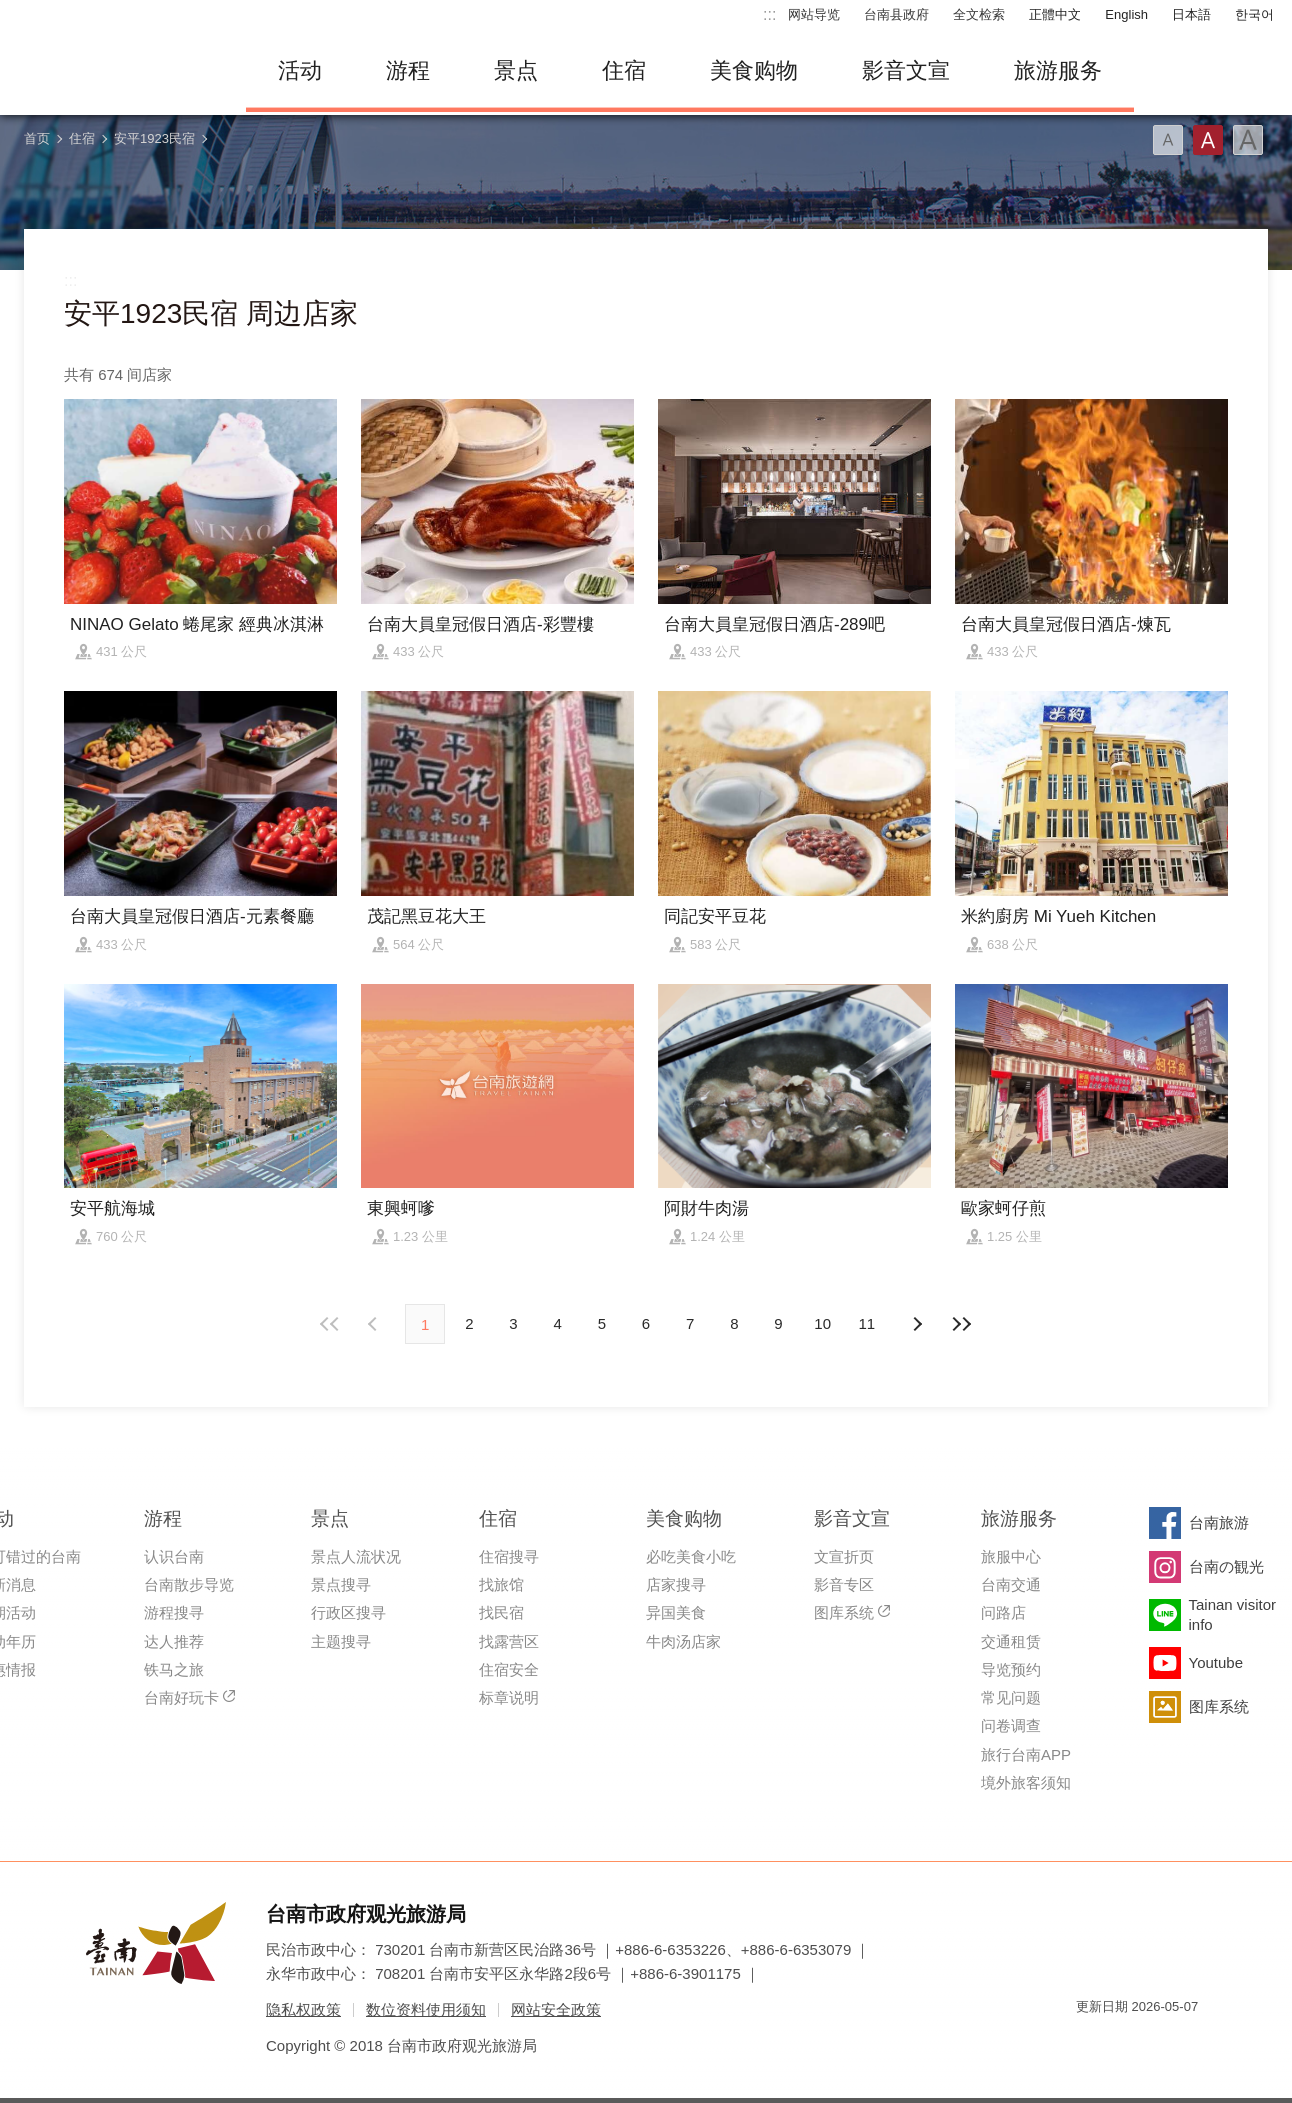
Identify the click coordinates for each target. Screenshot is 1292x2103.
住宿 (624, 70)
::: (769, 14)
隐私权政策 (303, 2009)
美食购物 (754, 70)
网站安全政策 (556, 2009)
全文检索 (979, 14)
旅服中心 (1011, 1556)
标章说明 (509, 1697)
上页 (917, 1324)
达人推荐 (174, 1641)
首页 (37, 138)
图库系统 (844, 1612)
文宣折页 (844, 1556)
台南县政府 (896, 14)
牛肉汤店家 (683, 1641)
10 (822, 1323)
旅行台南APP (1026, 1754)
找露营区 (509, 1641)
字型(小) (1168, 140)
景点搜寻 (341, 1584)
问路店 (1003, 1612)
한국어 (1254, 14)
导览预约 (1011, 1669)
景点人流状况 (356, 1556)
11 (867, 1323)
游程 (408, 70)
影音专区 (844, 1584)
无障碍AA (1162, 2042)
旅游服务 (1058, 70)
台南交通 (1011, 1584)
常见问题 (1011, 1697)
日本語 (1191, 14)
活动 (300, 70)
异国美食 (676, 1612)
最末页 (961, 1324)
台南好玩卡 (181, 1697)
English (1126, 14)
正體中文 (1055, 14)
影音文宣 (906, 70)
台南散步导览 (189, 1584)
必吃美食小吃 (691, 1556)
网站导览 (814, 14)
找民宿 (501, 1612)
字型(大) (1248, 140)
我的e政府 (1091, 2042)
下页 (375, 1324)
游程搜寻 (174, 1612)
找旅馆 (501, 1584)
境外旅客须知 (1026, 1782)
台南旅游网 (116, 71)
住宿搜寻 (509, 1556)
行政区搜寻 (348, 1612)
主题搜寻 (341, 1641)
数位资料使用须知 (426, 2009)
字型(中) (1208, 140)
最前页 (331, 1324)
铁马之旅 (174, 1669)
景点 (516, 70)
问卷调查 (1011, 1725)
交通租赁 (1011, 1641)
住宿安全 (509, 1669)
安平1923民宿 (154, 138)
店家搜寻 (676, 1584)
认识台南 (174, 1556)
